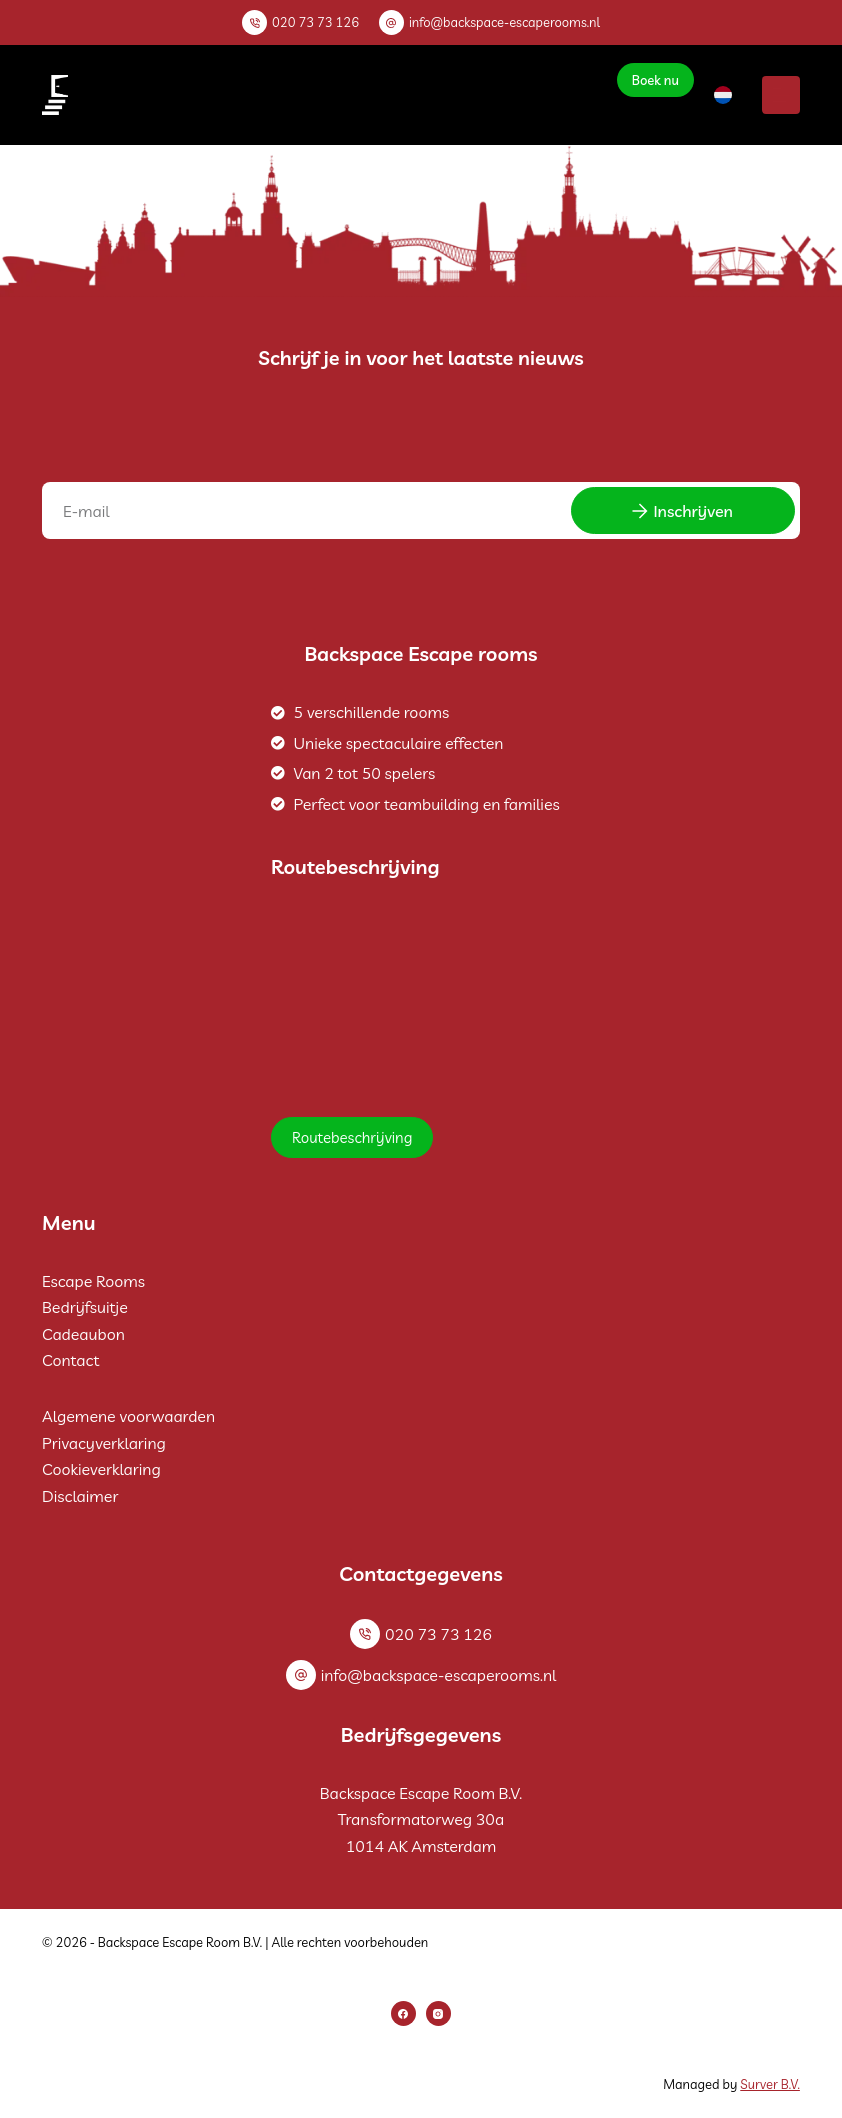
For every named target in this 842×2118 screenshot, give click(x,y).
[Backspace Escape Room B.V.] (421, 997)
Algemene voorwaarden (128, 1416)
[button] (723, 95)
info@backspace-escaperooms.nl (504, 22)
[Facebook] (403, 2013)
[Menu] (781, 95)
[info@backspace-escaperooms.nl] (391, 22)
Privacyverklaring (104, 1443)
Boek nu (655, 80)
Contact (70, 1360)
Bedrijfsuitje (85, 1307)
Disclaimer (80, 1496)
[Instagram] (438, 2013)
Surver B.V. (770, 2084)
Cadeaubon (83, 1334)
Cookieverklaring (101, 1469)
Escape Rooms (93, 1281)
